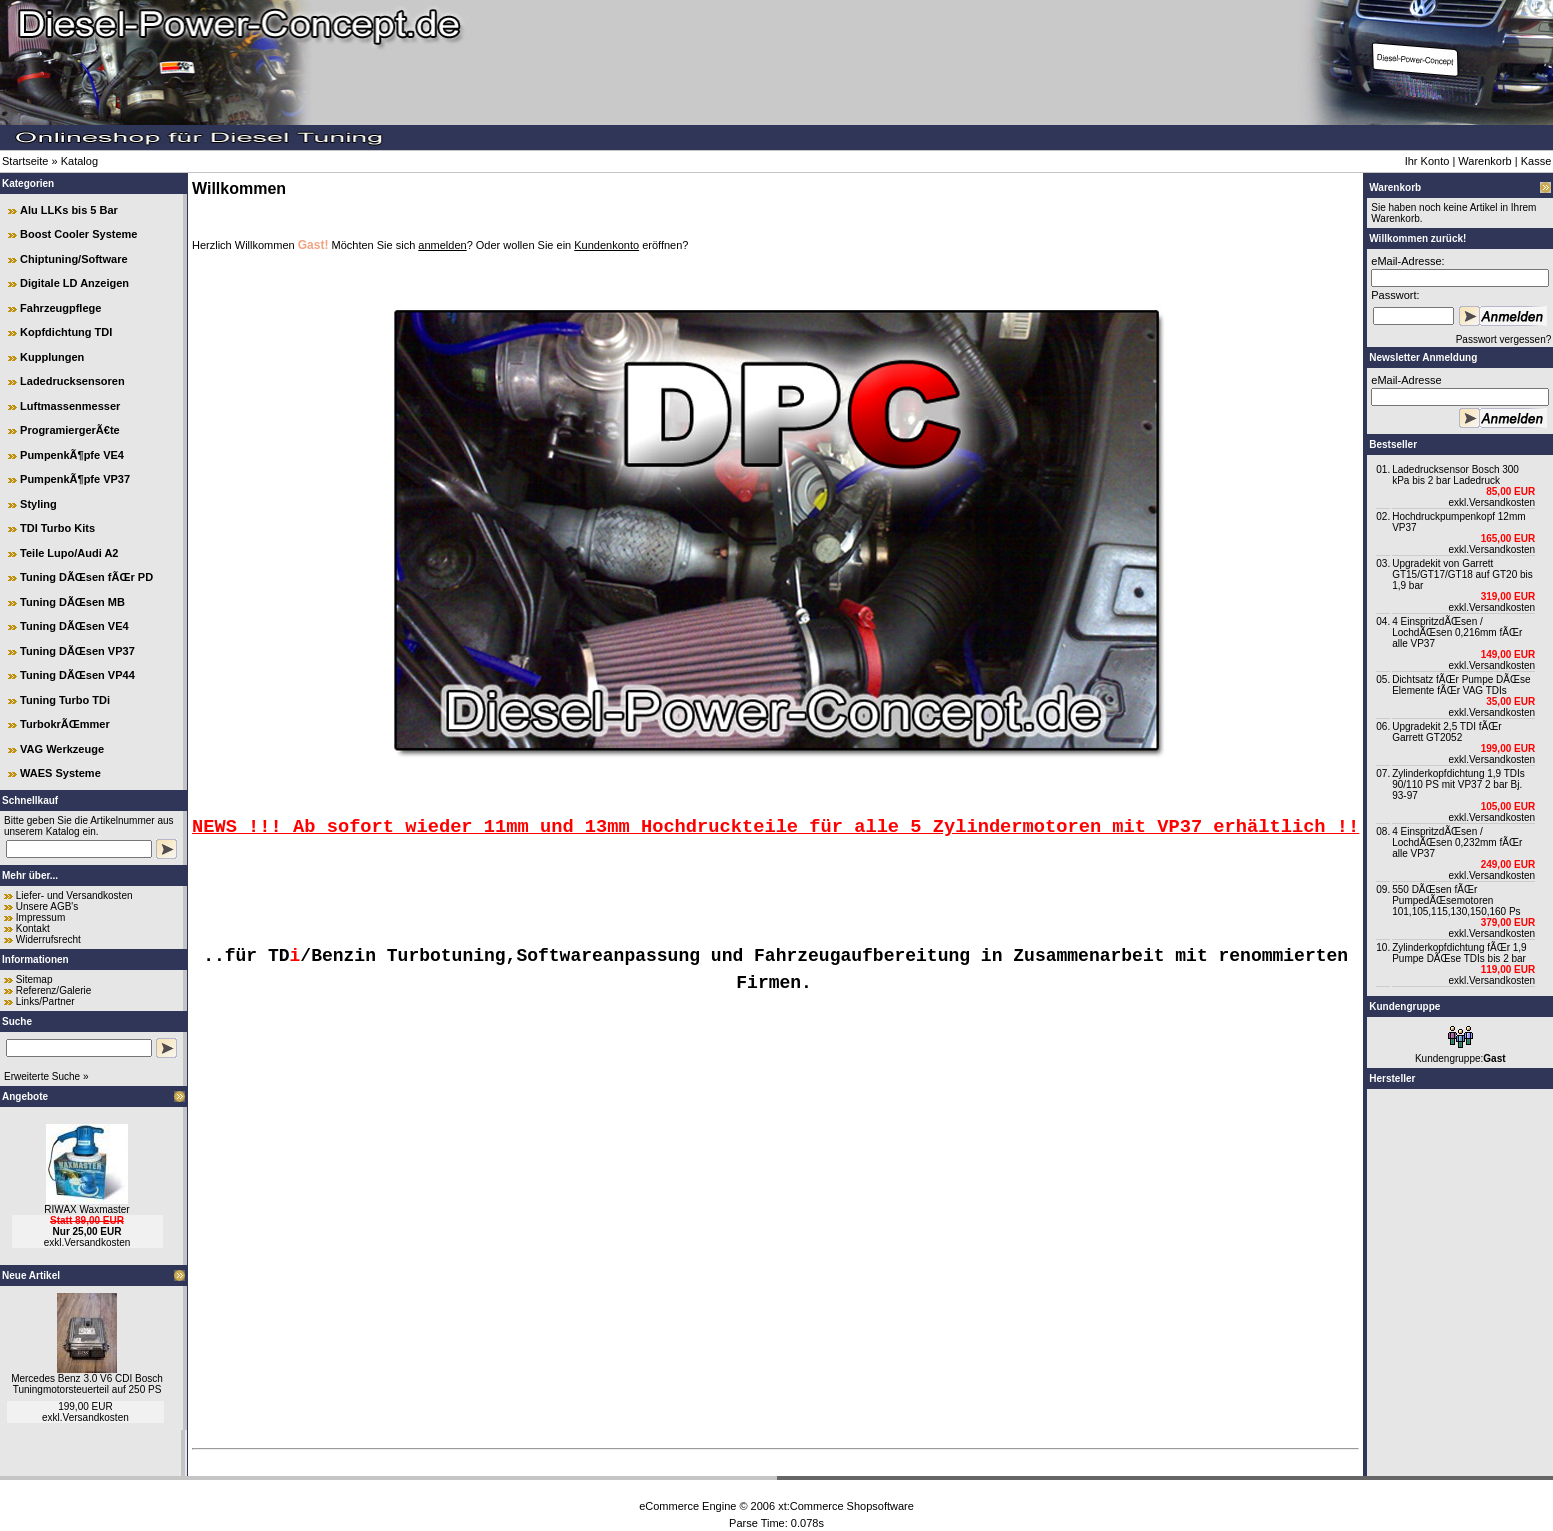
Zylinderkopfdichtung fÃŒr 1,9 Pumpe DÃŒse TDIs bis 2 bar (1459, 953)
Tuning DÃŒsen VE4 (74, 626)
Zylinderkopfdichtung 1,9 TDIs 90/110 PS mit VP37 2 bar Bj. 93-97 (1458, 784)
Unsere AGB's (47, 906)
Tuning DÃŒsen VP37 (77, 651)
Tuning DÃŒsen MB (72, 602)
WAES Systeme (60, 773)
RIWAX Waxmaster (86, 1209)
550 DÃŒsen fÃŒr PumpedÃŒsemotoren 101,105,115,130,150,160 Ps (1456, 900)
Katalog (79, 161)
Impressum (40, 917)
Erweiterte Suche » (46, 1076)
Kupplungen (52, 357)
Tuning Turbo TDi (65, 700)
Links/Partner (45, 1001)
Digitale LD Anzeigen (74, 283)
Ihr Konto (1427, 161)
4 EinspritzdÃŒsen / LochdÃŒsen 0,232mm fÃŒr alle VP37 (1457, 842)
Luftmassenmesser (70, 406)
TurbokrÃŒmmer (65, 724)
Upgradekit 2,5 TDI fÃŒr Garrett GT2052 (1446, 732)
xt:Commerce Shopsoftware (846, 1506)
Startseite (25, 161)
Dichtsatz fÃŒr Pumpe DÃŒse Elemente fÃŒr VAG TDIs (1461, 685)
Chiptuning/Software (74, 259)
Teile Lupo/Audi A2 (69, 553)
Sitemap (34, 979)
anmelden (442, 245)
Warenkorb (1484, 161)
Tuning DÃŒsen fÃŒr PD (86, 577)
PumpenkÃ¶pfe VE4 (72, 455)
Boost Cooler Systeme (78, 234)
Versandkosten (97, 1242)
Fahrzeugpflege (60, 308)
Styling (38, 504)
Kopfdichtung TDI (66, 332)
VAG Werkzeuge (62, 749)
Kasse (1536, 161)
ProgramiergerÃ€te (70, 430)
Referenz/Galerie (54, 990)
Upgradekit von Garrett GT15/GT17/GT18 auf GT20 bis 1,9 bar (1462, 574)
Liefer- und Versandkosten (74, 895)
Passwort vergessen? (1503, 339)
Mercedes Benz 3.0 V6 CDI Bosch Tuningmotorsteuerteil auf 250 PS (87, 1384)
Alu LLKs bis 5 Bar (69, 210)
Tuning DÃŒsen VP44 (77, 675)
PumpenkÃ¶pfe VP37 (75, 479)
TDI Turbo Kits (57, 528)
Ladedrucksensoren (72, 381)
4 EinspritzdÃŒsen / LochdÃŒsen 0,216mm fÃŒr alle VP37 (1457, 632)
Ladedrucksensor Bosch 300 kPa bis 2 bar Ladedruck (1455, 475)
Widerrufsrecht (48, 939)
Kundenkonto (606, 245)
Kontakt (33, 928)
